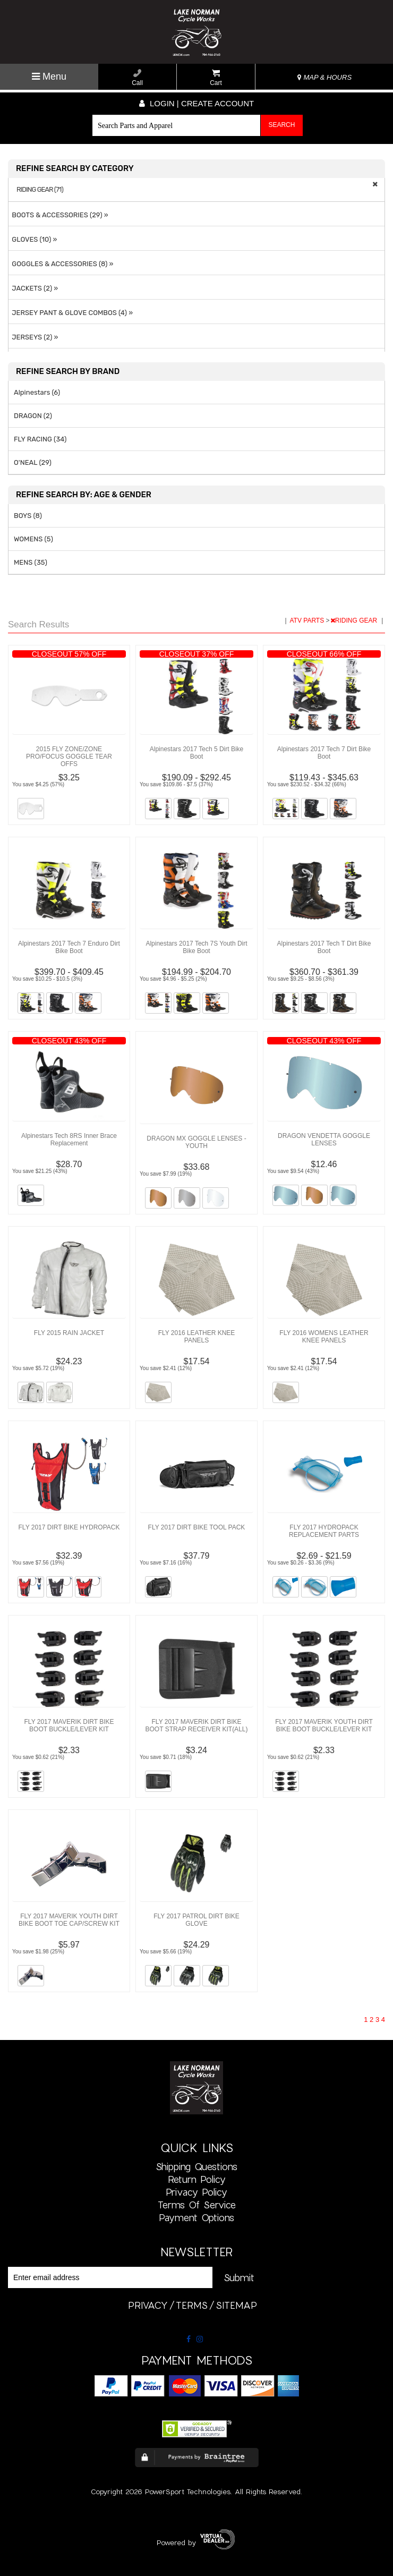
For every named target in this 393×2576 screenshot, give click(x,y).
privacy (148, 2305)
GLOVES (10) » (32, 239)
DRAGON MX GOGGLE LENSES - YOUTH (196, 1142)
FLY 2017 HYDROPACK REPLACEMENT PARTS (324, 1531)
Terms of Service (197, 2205)
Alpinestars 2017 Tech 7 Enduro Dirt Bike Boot (69, 947)
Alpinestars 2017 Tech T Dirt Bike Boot (324, 947)
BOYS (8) (28, 516)
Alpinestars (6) (37, 392)
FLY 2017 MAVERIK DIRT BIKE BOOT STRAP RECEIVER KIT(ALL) (197, 1725)
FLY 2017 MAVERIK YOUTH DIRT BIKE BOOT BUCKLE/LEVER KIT (324, 1725)
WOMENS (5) (33, 539)
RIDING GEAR (354, 620)
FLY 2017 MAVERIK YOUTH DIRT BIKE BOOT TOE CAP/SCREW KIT (69, 1919)
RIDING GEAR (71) (39, 189)
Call (137, 78)
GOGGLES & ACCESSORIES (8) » (60, 264)
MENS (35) (30, 562)
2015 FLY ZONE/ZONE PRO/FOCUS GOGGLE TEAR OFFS (69, 756)
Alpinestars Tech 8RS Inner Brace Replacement (69, 1139)
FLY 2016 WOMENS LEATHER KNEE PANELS (323, 1336)
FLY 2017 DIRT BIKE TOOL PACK (196, 1527)
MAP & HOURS (324, 77)
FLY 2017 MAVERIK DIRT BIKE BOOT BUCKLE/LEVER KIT (69, 1725)
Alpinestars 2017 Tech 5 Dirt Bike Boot (197, 752)
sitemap (236, 2305)
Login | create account (196, 103)
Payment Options (196, 2217)
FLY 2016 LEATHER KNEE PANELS (196, 1336)
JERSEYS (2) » (33, 337)
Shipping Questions (196, 2166)
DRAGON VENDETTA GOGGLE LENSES (324, 1139)
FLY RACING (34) (40, 439)
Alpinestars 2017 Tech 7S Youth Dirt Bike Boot (196, 947)
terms (192, 2305)
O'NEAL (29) (33, 462)
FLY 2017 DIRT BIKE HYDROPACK (69, 1527)
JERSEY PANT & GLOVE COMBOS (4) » (70, 313)
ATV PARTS (308, 620)
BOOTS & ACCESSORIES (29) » (58, 215)
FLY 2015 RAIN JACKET (69, 1333)
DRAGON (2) (33, 416)
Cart (216, 78)
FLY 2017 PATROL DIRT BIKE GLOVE (196, 1919)
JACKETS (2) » (33, 288)
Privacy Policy (196, 2192)
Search (281, 125)
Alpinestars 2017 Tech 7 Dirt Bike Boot (324, 752)
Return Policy (197, 2179)
